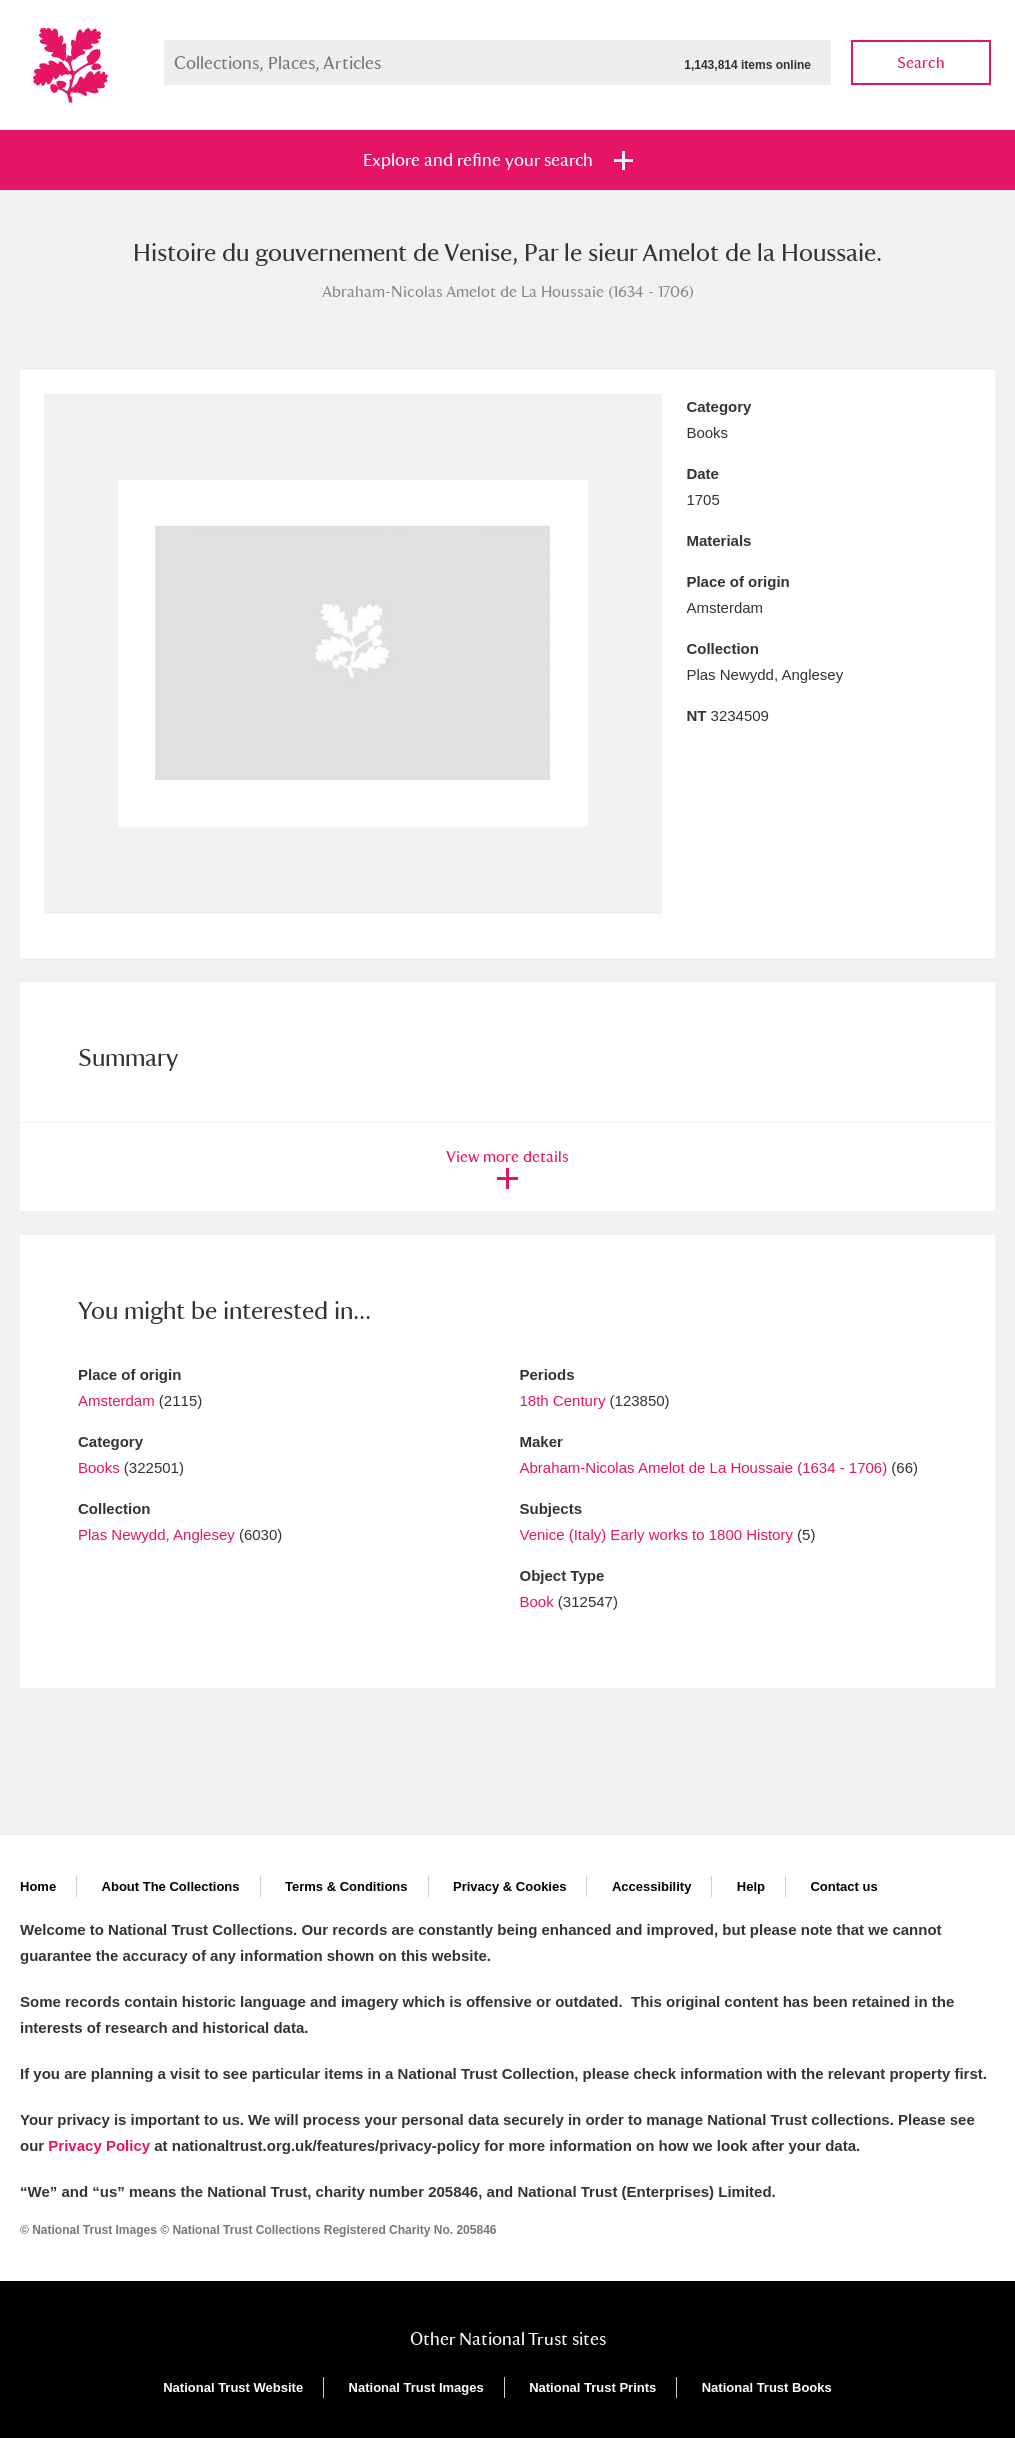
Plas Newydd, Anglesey (156, 1534)
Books (99, 1467)
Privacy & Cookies (509, 1886)
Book (537, 1601)
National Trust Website (233, 2387)
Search (921, 62)
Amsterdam (116, 1400)
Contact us (843, 1886)
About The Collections (171, 1886)
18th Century (563, 1400)
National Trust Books (767, 2387)
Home (38, 1886)
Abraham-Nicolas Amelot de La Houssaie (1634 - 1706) (704, 1467)
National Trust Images (416, 2387)
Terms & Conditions (346, 1886)
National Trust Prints (592, 2387)
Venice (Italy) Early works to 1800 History (656, 1534)
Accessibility (652, 1886)
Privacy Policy (99, 2145)
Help (751, 1886)
